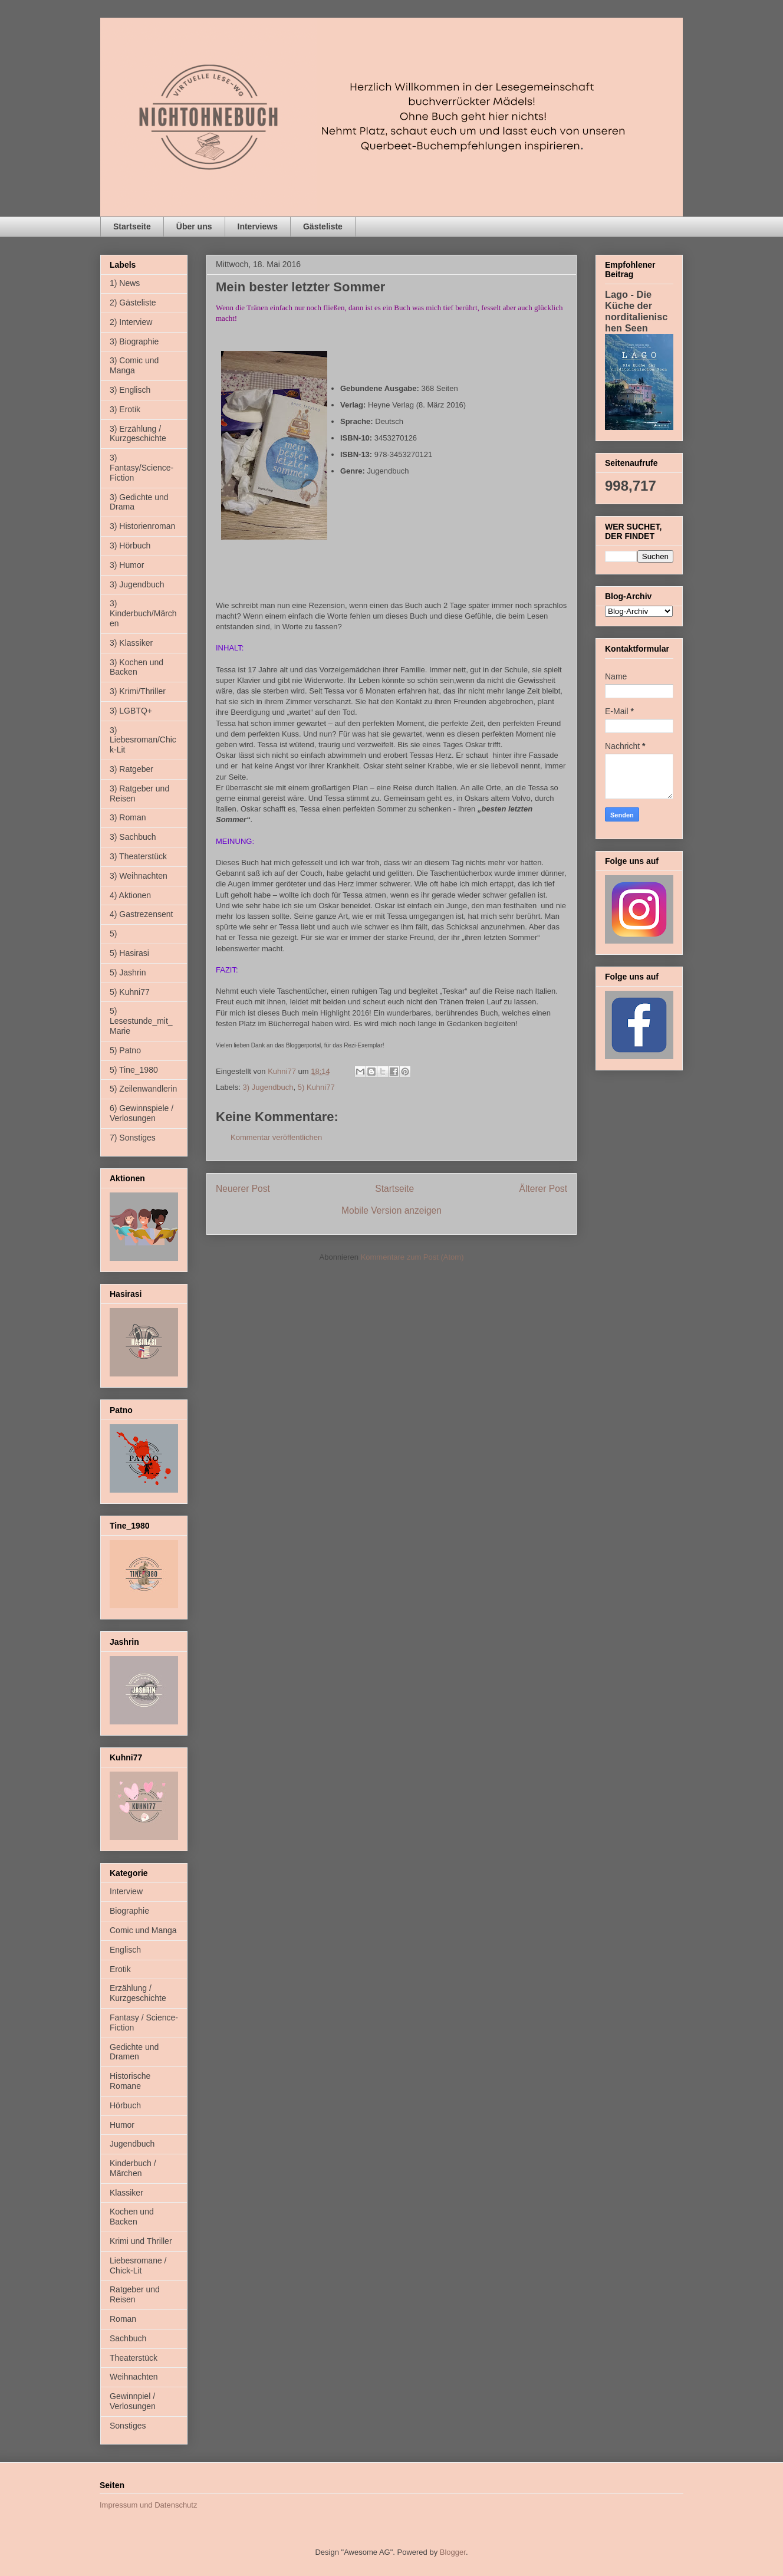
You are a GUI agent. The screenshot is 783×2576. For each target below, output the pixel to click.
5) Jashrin (128, 972)
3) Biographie (134, 341)
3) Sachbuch (133, 837)
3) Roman (128, 817)
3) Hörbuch (130, 545)
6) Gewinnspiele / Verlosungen (141, 1113)
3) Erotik (125, 409)
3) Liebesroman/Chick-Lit (143, 740)
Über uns (194, 226)
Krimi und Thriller (141, 2241)
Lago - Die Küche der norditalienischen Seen (636, 311)
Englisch (125, 1949)
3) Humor (127, 565)
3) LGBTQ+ (131, 710)
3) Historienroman (142, 526)
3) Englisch (130, 390)
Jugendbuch (132, 2143)
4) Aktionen (130, 895)
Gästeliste (323, 226)
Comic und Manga (143, 1930)
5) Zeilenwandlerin (143, 1088)
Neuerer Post (243, 1189)
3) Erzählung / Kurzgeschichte (138, 433)
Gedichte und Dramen (134, 2052)
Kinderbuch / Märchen (133, 2168)
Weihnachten (133, 2376)
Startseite (132, 226)
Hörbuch (125, 2105)
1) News (125, 283)
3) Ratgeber (131, 769)
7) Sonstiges (133, 1137)
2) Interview (131, 322)
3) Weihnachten (138, 875)
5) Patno (125, 1050)
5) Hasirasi (129, 953)
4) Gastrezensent (141, 914)
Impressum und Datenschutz (148, 2505)
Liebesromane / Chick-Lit (138, 2265)
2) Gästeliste (133, 302)
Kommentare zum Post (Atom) (412, 1257)
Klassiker (126, 2192)
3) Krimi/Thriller (138, 691)
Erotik (120, 1969)
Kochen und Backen (132, 2216)
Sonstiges (128, 2425)
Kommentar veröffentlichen (276, 1137)
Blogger (453, 2552)
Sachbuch (128, 2338)
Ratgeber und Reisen (135, 2294)
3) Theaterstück (138, 856)
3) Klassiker (131, 643)
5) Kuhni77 (316, 1087)
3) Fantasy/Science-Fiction (141, 467)
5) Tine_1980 (134, 1070)
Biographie (129, 1910)
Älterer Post (543, 1189)
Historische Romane (130, 2081)
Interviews (258, 226)
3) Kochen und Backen (136, 667)
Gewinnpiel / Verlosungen (133, 2401)
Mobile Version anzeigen (391, 1210)
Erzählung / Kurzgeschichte (138, 1993)
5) (113, 933)
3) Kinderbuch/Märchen (143, 613)
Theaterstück (133, 2358)
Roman (123, 2319)
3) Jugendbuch (268, 1087)
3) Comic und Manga (134, 365)
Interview (126, 1891)
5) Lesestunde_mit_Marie (141, 1021)
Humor (122, 2125)
